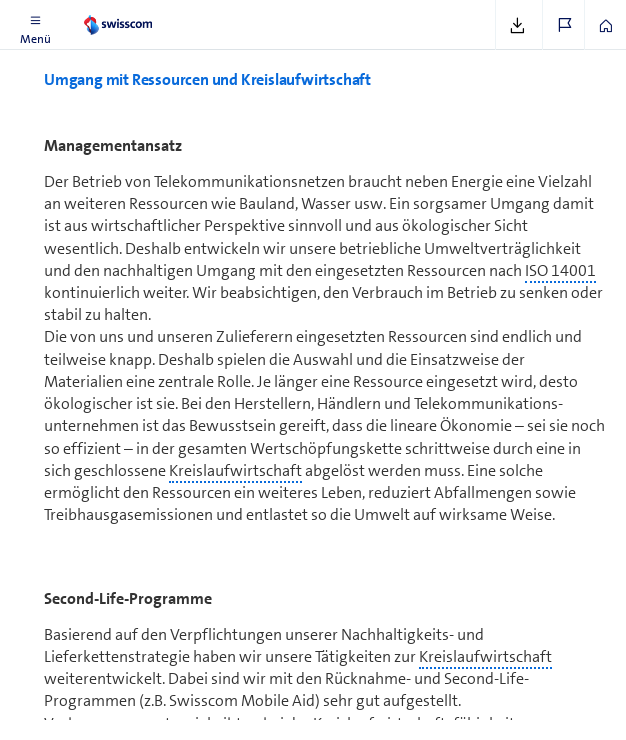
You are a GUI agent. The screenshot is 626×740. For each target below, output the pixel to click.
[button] (35, 25)
